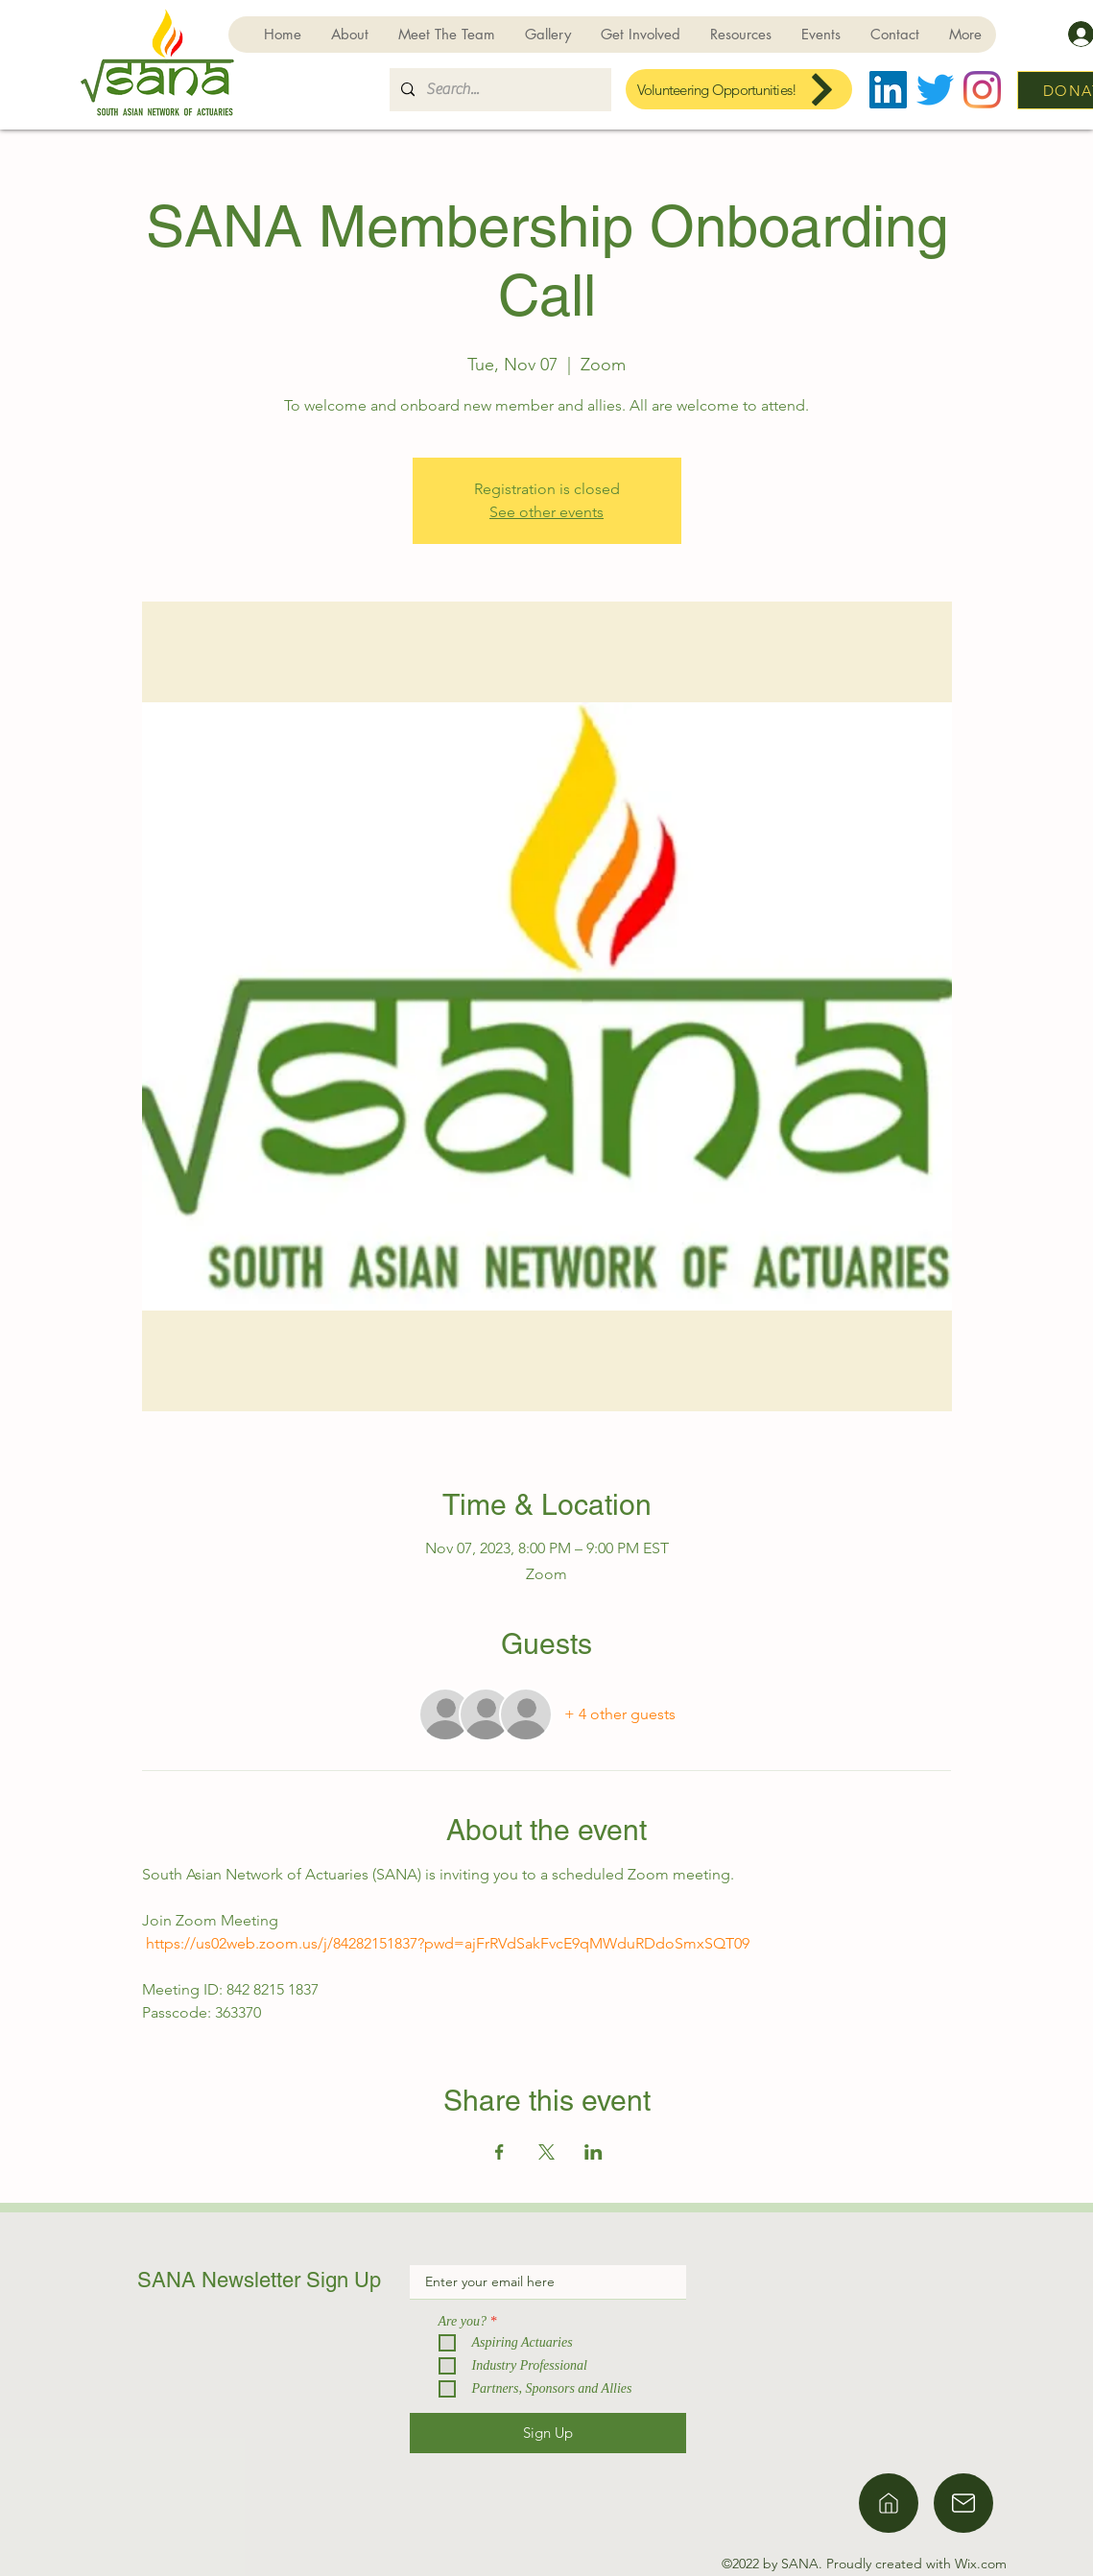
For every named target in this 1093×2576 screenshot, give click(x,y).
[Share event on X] (546, 2152)
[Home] (888, 2503)
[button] (640, 34)
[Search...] (498, 89)
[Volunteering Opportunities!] (739, 89)
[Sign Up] (548, 2433)
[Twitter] (935, 89)
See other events (546, 512)
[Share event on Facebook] (499, 2152)
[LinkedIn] (888, 89)
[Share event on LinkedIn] (593, 2152)
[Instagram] (982, 89)
